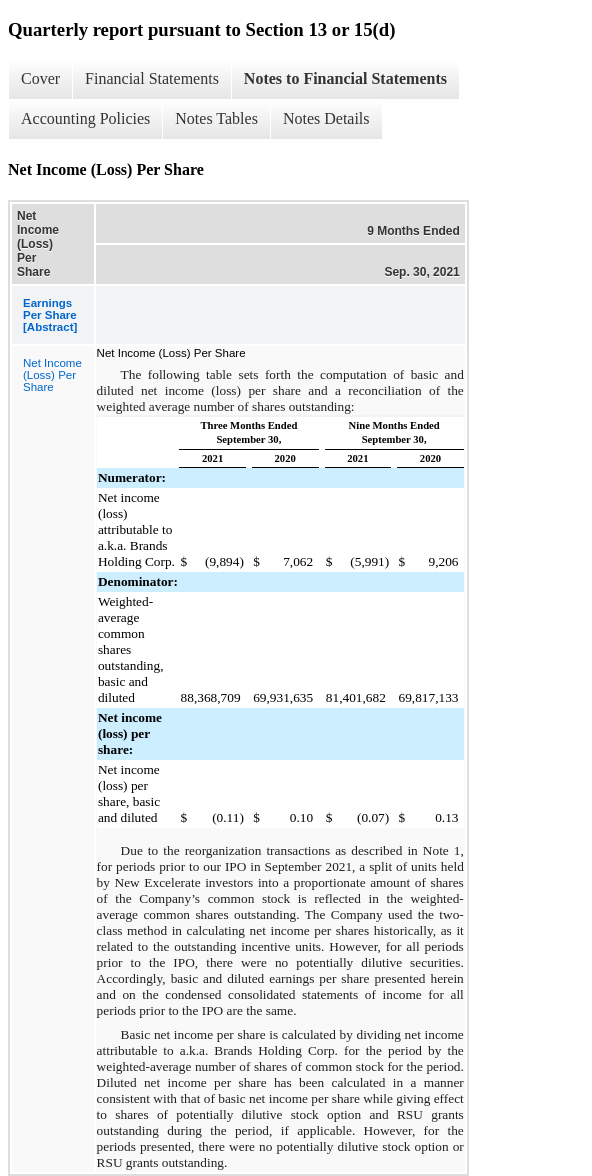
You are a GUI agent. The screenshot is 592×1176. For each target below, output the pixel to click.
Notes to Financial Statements (345, 78)
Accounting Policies (85, 118)
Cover (40, 78)
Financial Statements (152, 78)
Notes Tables (216, 118)
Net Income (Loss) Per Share (52, 375)
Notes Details (326, 118)
